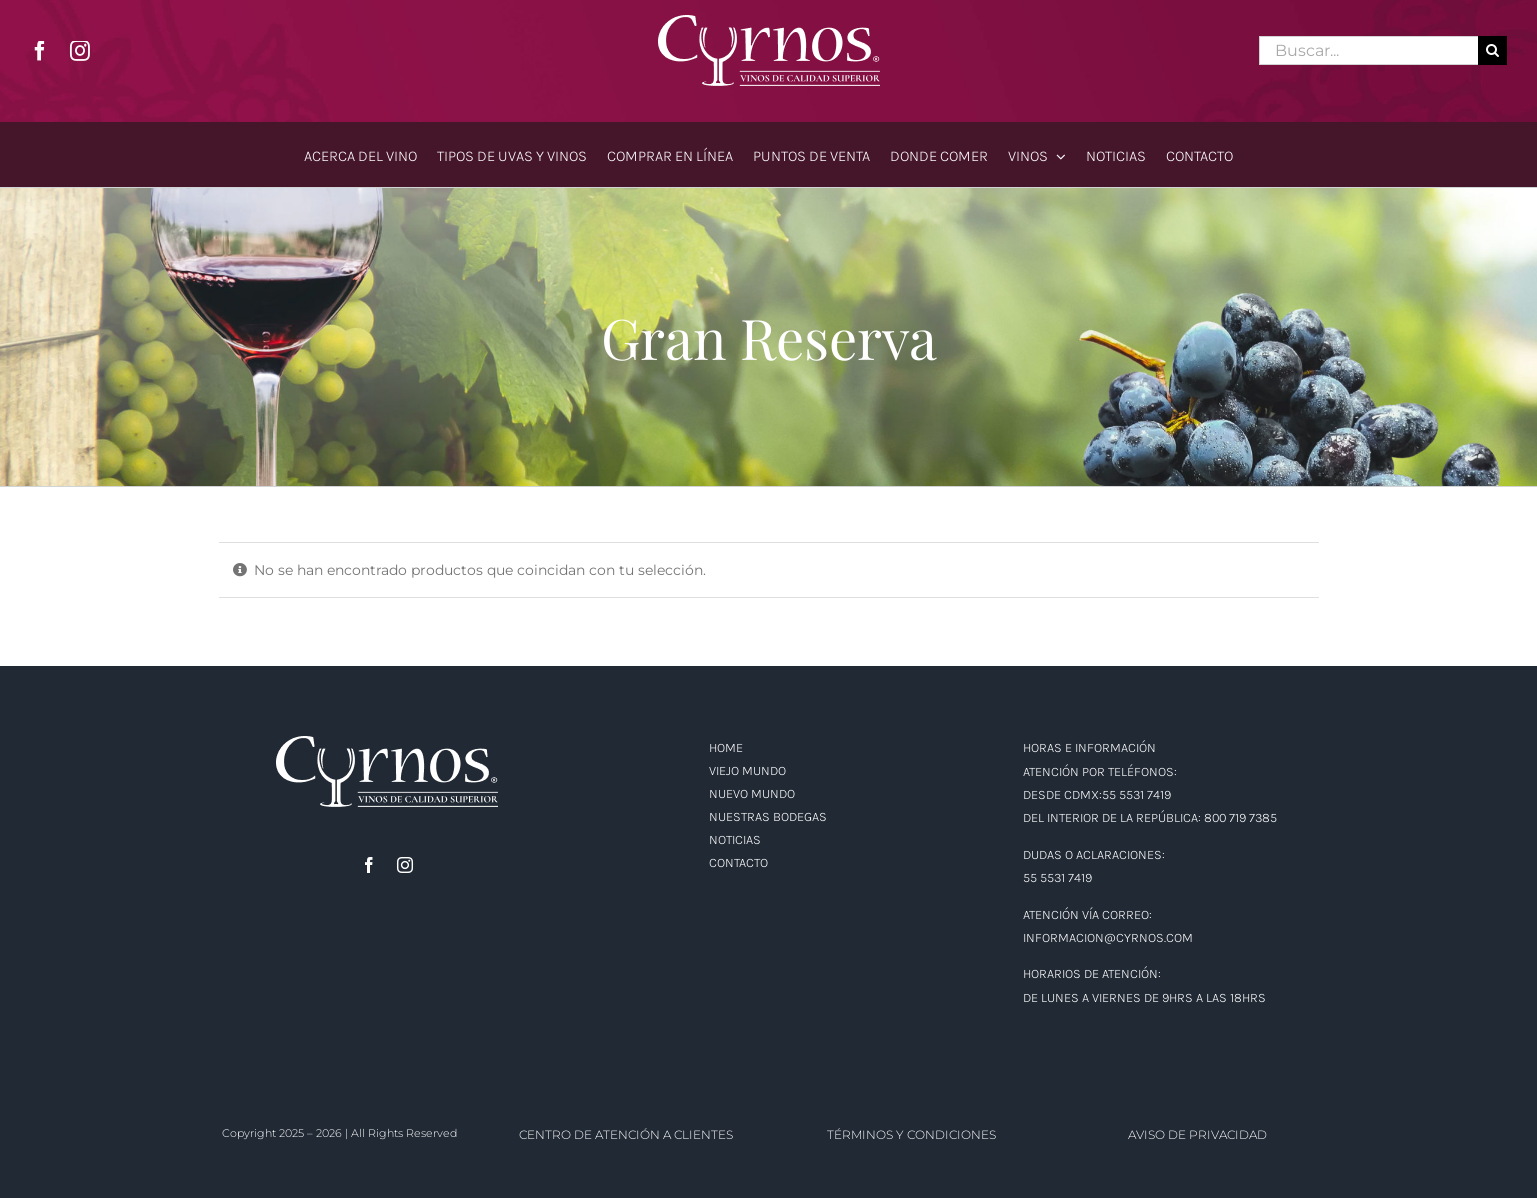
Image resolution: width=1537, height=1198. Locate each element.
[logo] (769, 22)
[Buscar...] (1368, 50)
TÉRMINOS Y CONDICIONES (911, 1134)
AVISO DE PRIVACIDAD (1197, 1134)
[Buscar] (1492, 50)
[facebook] (40, 51)
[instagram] (80, 51)
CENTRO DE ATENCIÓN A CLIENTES (626, 1134)
